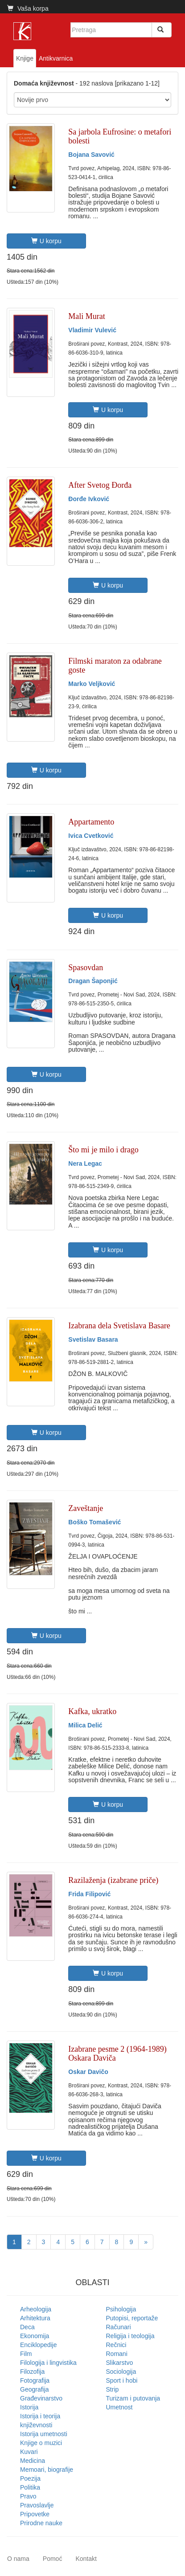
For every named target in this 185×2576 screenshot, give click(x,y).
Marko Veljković (91, 683)
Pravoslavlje (36, 2505)
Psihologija (121, 2309)
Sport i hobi (122, 2380)
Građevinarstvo (41, 2398)
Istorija (29, 2407)
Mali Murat (86, 316)
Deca (27, 2327)
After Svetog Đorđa (100, 485)
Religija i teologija (130, 2335)
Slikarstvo (119, 2362)
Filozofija (32, 2371)
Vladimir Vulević (92, 330)
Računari (118, 2327)
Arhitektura (35, 2318)
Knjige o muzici (41, 2442)
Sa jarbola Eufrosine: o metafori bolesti (119, 136)
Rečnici (116, 2344)
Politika (30, 2487)
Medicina (32, 2460)
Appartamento (91, 821)
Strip (112, 2389)
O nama (18, 2558)
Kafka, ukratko (92, 1711)
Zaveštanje (85, 1508)
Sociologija (121, 2371)
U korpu (46, 241)
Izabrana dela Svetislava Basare (119, 1325)
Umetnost (119, 2407)
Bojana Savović (91, 154)
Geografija (34, 2389)
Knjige (24, 58)
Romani (116, 2353)
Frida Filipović (89, 1894)
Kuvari (29, 2451)
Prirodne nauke (41, 2523)
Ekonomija (34, 2335)
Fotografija (34, 2380)
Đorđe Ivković (88, 498)
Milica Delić (85, 1725)
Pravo (28, 2496)
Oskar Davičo (88, 2071)
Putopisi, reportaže (132, 2318)
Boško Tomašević (94, 1522)
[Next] (145, 2241)
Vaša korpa (28, 8)
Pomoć (52, 2558)
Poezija (30, 2478)
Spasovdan (85, 967)
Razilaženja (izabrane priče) (113, 1880)
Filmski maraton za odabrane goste (114, 665)
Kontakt (85, 2558)
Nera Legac (85, 1163)
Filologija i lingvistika (48, 2362)
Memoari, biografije (46, 2469)
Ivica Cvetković (90, 835)
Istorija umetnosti (43, 2433)
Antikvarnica (56, 58)
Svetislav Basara (93, 1339)
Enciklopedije (38, 2344)
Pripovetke (34, 2514)
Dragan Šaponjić (92, 980)
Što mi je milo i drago (103, 1149)
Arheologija (35, 2309)
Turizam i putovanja (133, 2398)
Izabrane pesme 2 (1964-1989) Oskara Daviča (117, 2053)
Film (26, 2353)
